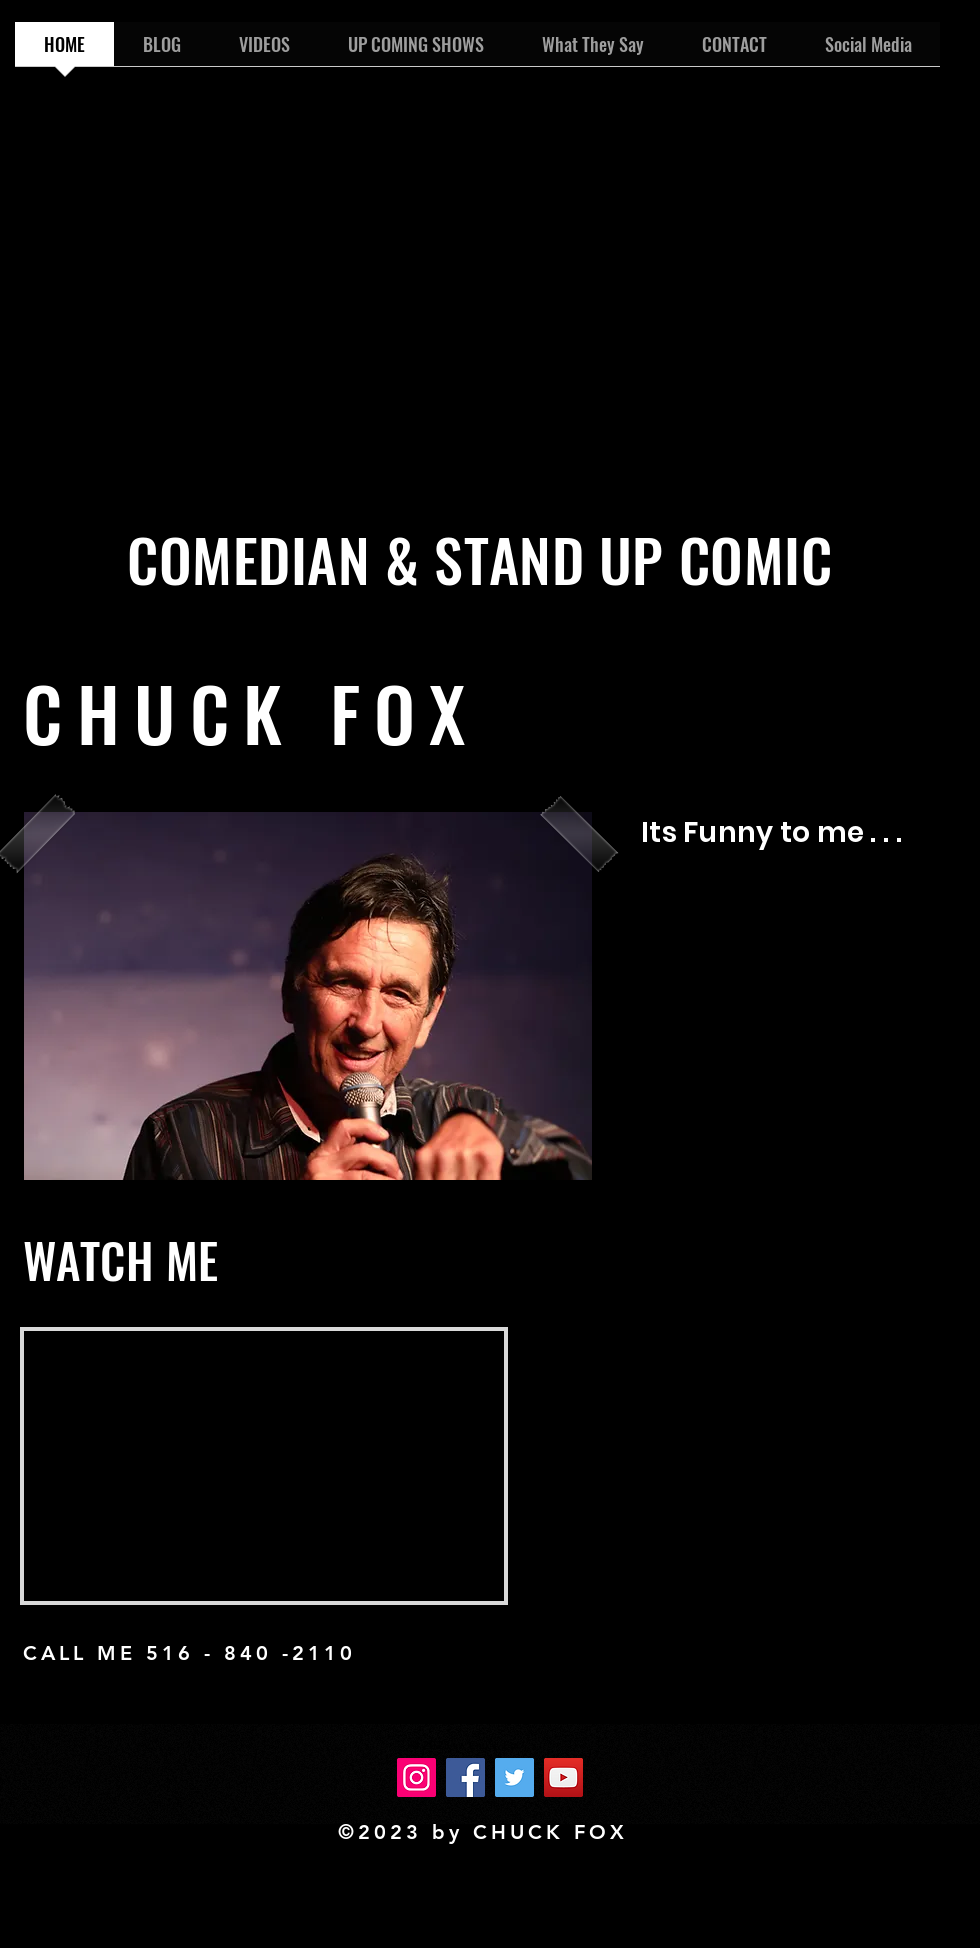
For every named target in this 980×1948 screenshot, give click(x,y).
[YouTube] (563, 1777)
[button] (308, 996)
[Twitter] (514, 1777)
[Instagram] (416, 1777)
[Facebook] (465, 1777)
